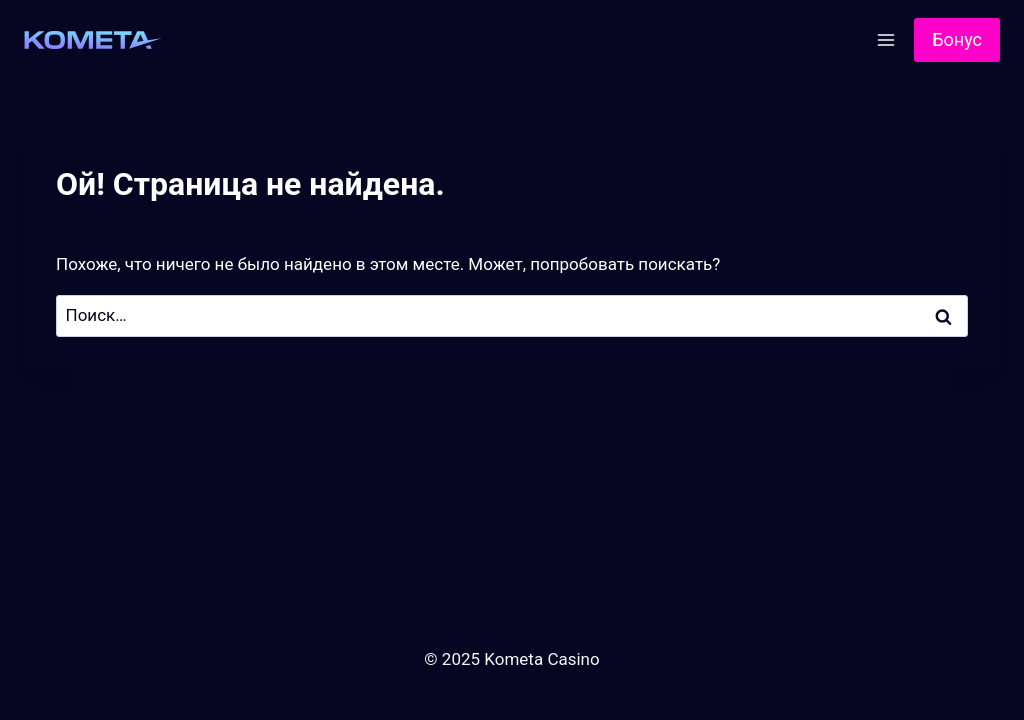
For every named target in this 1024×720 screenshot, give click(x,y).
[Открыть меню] (885, 39)
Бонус (957, 39)
